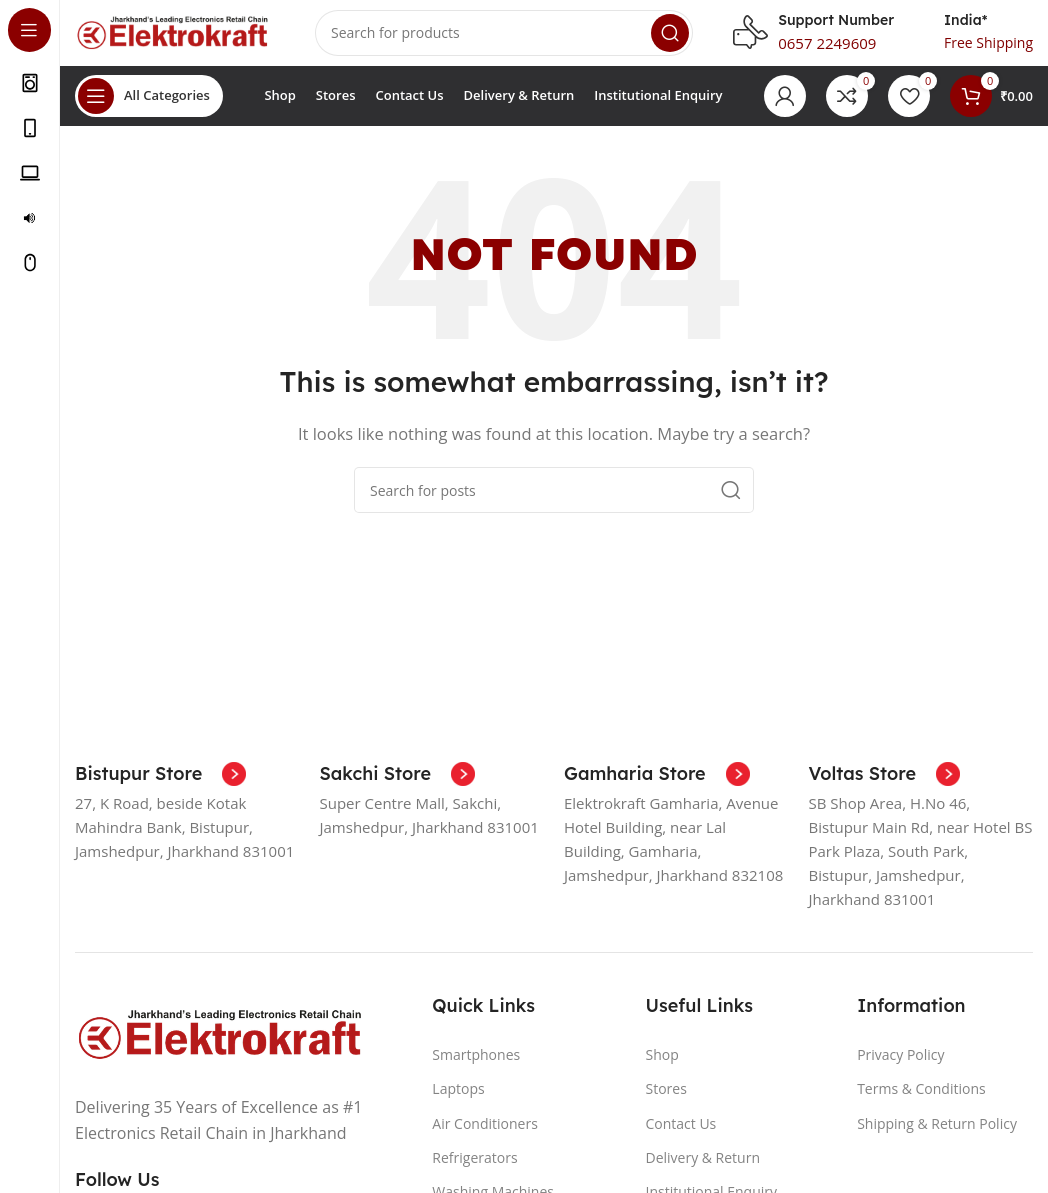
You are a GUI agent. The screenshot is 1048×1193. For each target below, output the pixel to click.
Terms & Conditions (921, 1103)
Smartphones (476, 1069)
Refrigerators (474, 1171)
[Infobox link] (160, 789)
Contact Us (680, 1137)
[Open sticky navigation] (149, 110)
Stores (665, 1103)
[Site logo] (175, 38)
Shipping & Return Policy (937, 1137)
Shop (661, 1069)
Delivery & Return (702, 1171)
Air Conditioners (484, 1137)
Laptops (458, 1103)
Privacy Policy (900, 1069)
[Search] (504, 40)
